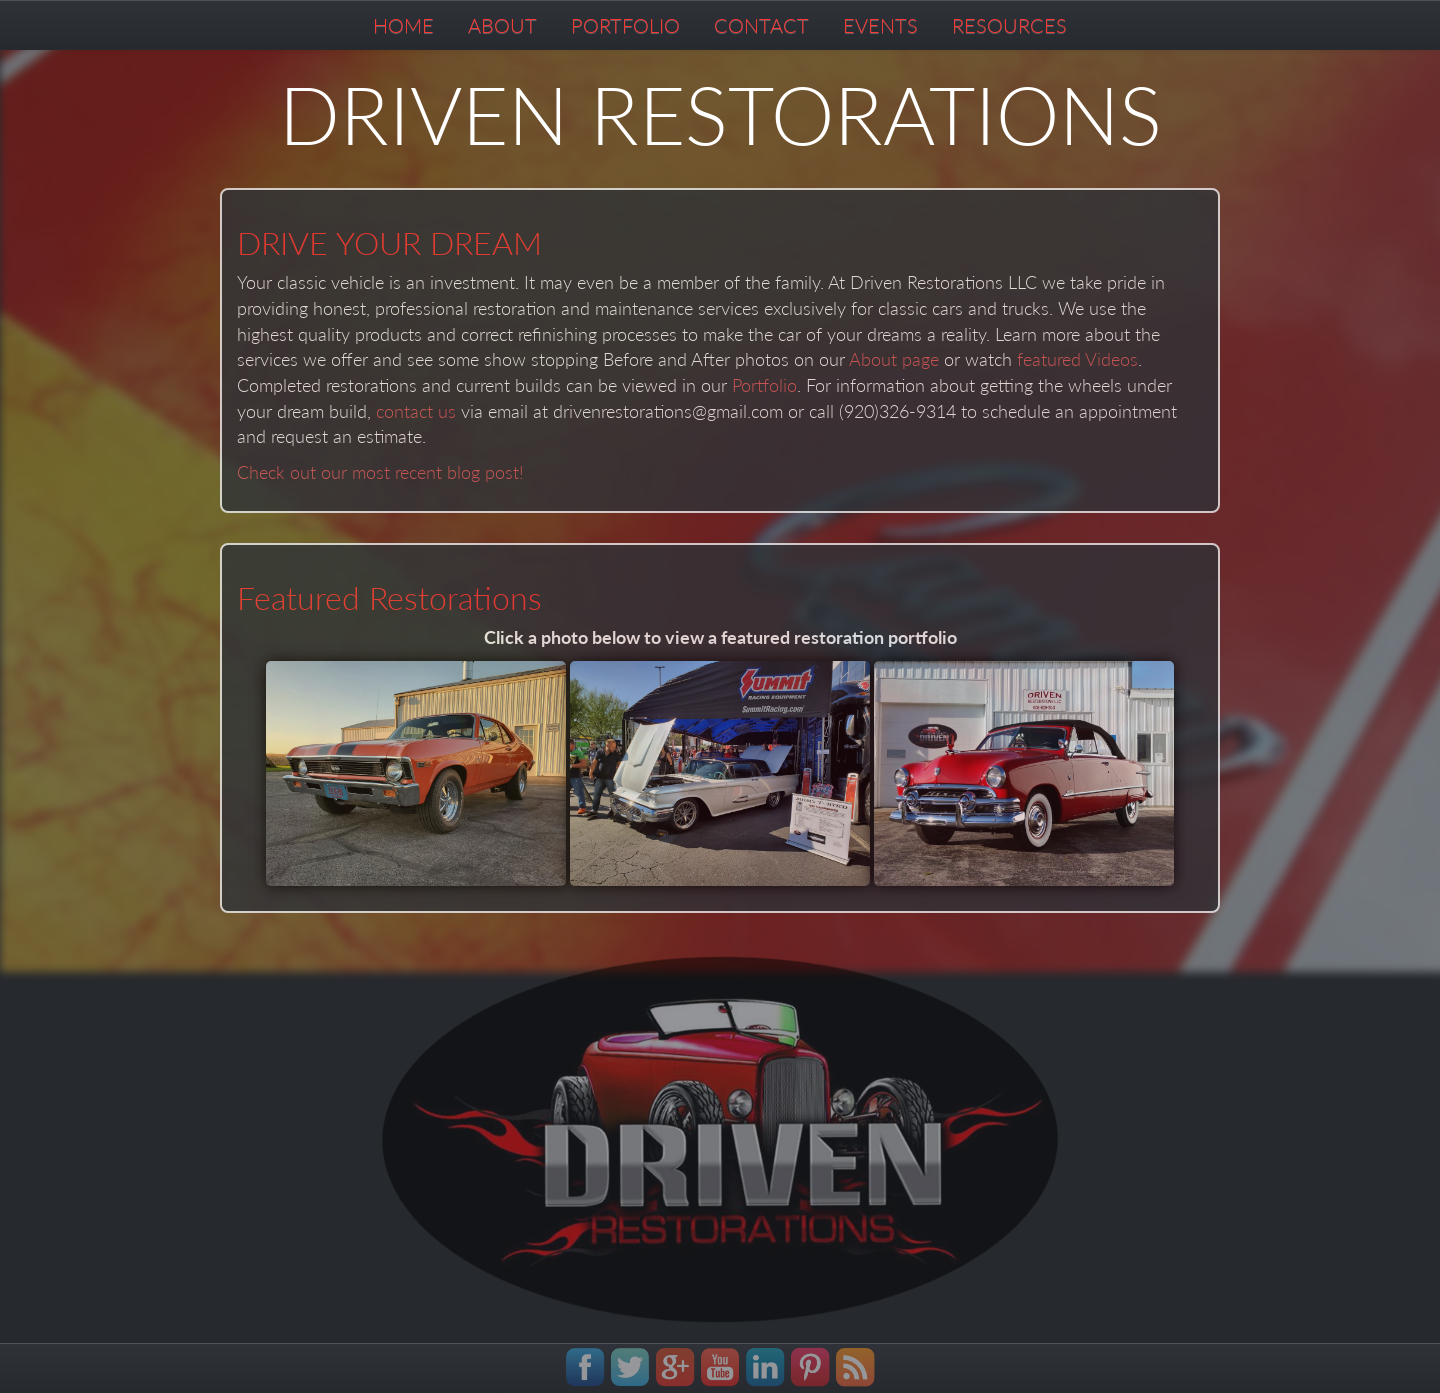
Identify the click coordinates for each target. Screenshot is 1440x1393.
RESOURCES (1009, 25)
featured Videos (1077, 359)
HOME (403, 25)
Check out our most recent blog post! (380, 472)
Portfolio (764, 385)
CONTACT (761, 25)
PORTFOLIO (625, 25)
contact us (416, 411)
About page (894, 359)
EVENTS (880, 25)
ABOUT (502, 25)
